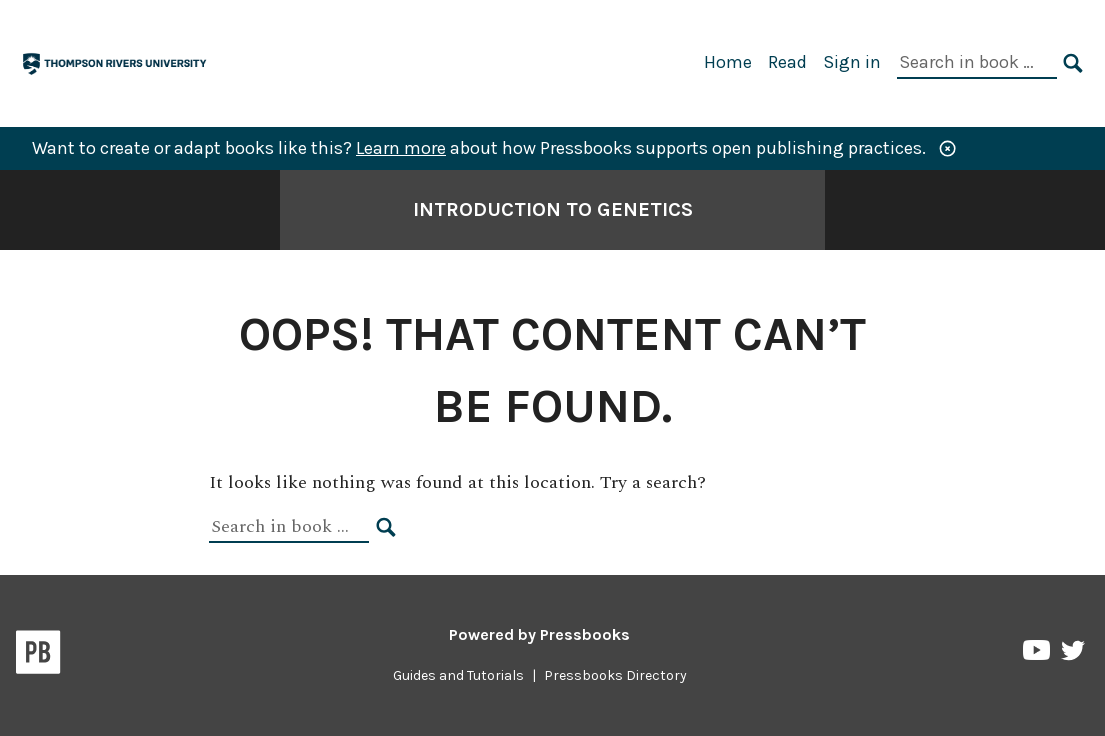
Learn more (401, 148)
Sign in (852, 62)
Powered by (539, 634)
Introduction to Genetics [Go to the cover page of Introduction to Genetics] (553, 209)
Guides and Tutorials (458, 675)
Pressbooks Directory (615, 675)
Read (787, 62)
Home (728, 62)
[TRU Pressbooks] (116, 61)
